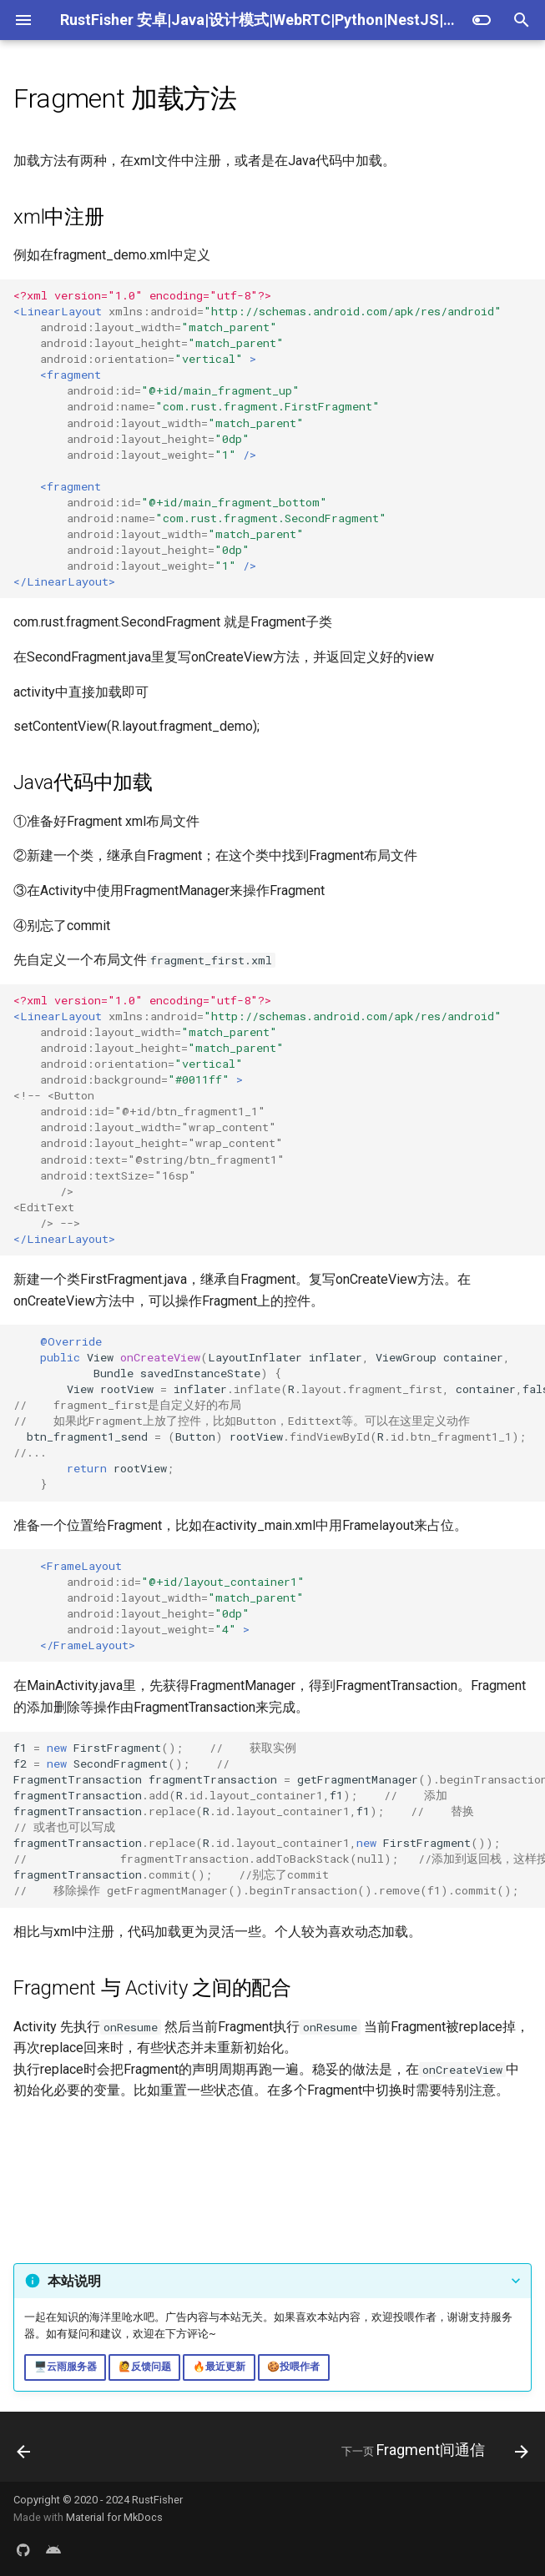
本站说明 (74, 2281)
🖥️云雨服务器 (65, 2366)
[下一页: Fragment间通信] (432, 2452)
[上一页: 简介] (24, 2452)
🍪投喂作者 (293, 2366)
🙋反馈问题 (145, 2366)
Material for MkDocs (114, 2517)
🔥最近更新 (219, 2366)
